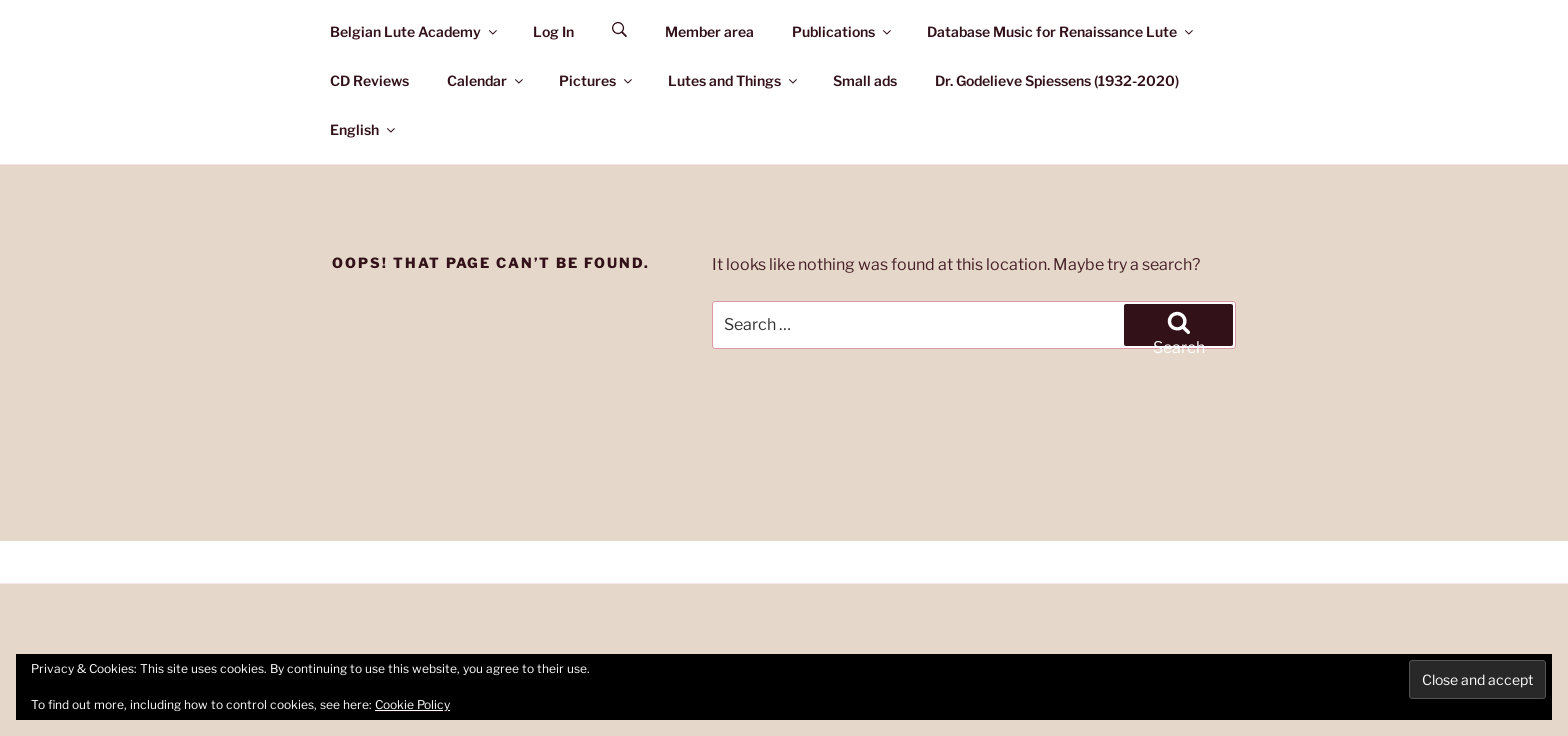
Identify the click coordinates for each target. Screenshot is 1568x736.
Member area (709, 31)
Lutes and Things (734, 80)
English (364, 129)
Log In (553, 31)
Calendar (486, 80)
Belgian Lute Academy (415, 31)
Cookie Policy (412, 704)
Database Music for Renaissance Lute (1061, 31)
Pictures (597, 80)
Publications (843, 31)
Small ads (865, 80)
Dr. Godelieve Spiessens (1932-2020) (1057, 80)
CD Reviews (369, 80)
